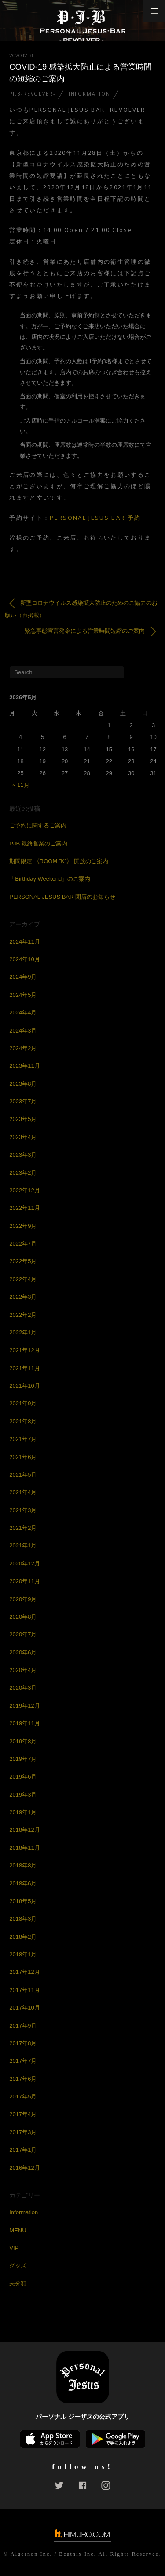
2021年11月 (24, 1368)
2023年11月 (24, 1065)
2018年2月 (23, 1936)
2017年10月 (24, 2007)
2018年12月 (24, 1829)
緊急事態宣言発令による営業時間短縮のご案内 (90, 631)
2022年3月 (23, 1297)
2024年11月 (24, 941)
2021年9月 (23, 1403)
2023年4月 (23, 1137)
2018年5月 (23, 1901)
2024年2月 (23, 1048)
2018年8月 (23, 1865)
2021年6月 (23, 1457)
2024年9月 (23, 977)
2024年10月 (24, 959)
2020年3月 (23, 1687)
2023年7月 (23, 1101)
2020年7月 (23, 1634)
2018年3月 (23, 1918)
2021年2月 (23, 1528)
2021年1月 (23, 1545)
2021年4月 (23, 1492)
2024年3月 (23, 1030)
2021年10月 (24, 1385)
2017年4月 (23, 2114)
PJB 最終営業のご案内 (38, 843)
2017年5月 (23, 2096)
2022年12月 (24, 1190)
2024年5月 (23, 995)
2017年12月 (24, 1972)
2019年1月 (23, 1812)
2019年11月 (24, 1723)
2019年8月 (23, 1741)
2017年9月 (23, 2025)
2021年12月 (24, 1350)
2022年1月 (23, 1332)
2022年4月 (23, 1279)
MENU (17, 2230)
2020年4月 (23, 1670)
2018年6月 (23, 1883)
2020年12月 (24, 1563)
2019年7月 (23, 1759)
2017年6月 (23, 2079)
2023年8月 (23, 1083)
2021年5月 (23, 1474)
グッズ (17, 2265)
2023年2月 (23, 1172)
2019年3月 (23, 1794)
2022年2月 (23, 1315)
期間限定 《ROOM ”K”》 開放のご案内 (58, 861)
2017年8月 (23, 2043)
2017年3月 (23, 2132)
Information (89, 94)
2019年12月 (24, 1705)
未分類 (17, 2283)
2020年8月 (23, 1616)
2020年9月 (23, 1599)
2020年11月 (24, 1581)
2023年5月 (23, 1119)
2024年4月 (23, 1012)
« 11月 (20, 785)
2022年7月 (23, 1243)
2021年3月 (23, 1510)
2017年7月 (23, 2061)
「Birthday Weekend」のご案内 (49, 878)
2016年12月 (24, 2167)
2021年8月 (23, 1421)
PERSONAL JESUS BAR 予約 (95, 518)
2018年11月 (24, 1848)
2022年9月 (23, 1226)
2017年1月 (23, 2149)
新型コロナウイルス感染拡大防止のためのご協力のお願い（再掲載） (81, 608)
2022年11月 (24, 1208)
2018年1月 (23, 1954)
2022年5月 (23, 1261)
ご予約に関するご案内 (37, 825)
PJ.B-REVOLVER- (32, 94)
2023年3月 (23, 1154)
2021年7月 (23, 1439)
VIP (13, 2248)
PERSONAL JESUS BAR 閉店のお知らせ (62, 896)
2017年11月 (24, 1990)
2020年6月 (23, 1652)
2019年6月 (23, 1776)
